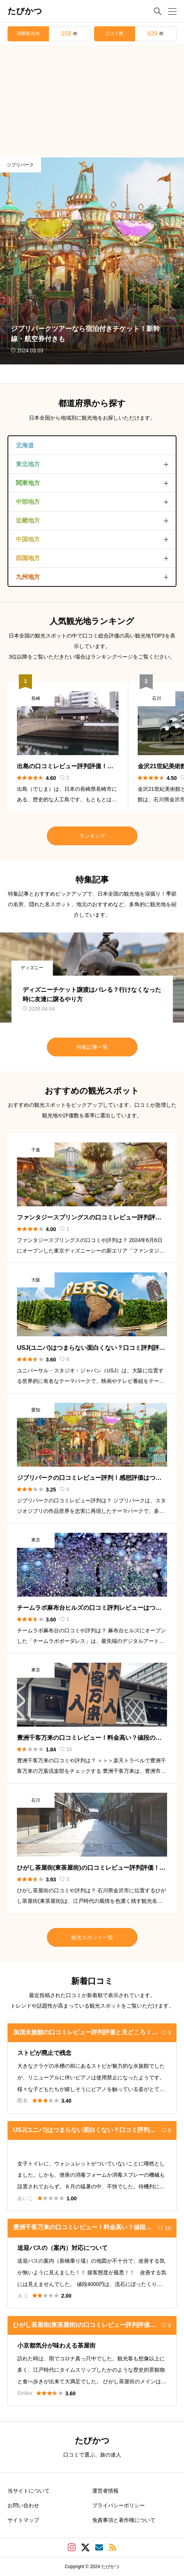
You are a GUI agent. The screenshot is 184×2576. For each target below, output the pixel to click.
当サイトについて (29, 2491)
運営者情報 (105, 2491)
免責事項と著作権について (123, 2520)
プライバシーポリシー (118, 2505)
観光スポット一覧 (92, 1937)
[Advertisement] (92, 101)
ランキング (92, 836)
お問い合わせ (23, 2505)
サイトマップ (23, 2520)
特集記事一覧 (92, 1047)
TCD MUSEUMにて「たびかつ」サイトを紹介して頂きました (105, 372)
